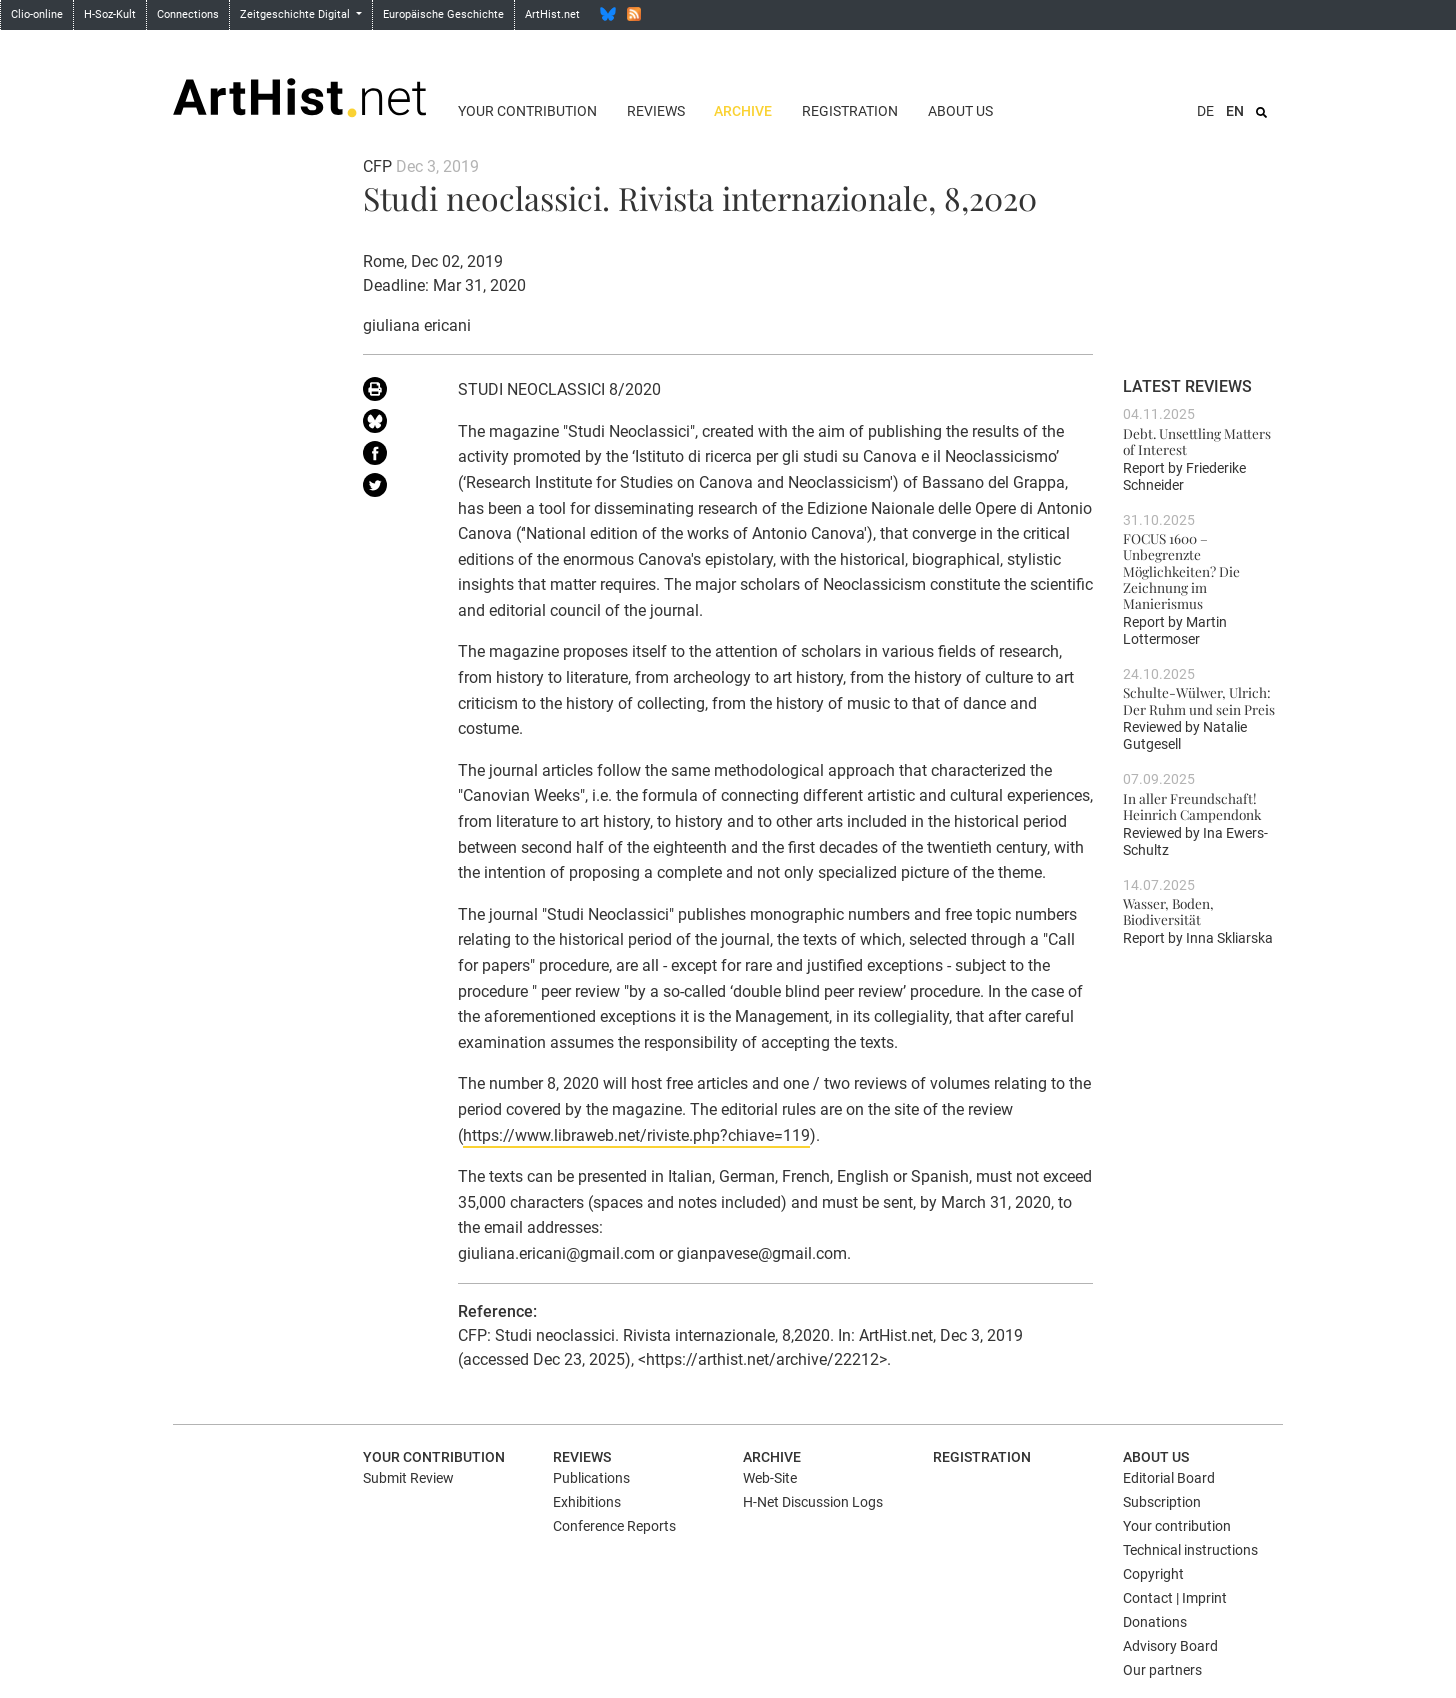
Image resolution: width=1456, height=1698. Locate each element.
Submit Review (408, 1478)
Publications (591, 1478)
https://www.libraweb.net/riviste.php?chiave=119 (636, 1135)
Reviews (656, 111)
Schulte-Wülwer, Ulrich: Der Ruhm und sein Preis (1199, 700)
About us (960, 111)
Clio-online (37, 14)
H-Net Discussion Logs (813, 1502)
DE (1205, 111)
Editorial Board (1169, 1478)
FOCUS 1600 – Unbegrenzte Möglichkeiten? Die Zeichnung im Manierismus (1181, 570)
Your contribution (527, 111)
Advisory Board (1170, 1646)
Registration (850, 111)
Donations (1155, 1622)
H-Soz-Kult (110, 14)
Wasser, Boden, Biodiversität (1168, 911)
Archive (743, 111)
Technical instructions (1190, 1550)
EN (1235, 111)
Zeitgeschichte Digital (296, 14)
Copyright (1153, 1574)
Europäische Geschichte (443, 14)
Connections (188, 14)
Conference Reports (614, 1526)
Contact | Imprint (1175, 1598)
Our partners (1162, 1670)
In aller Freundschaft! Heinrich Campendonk (1192, 806)
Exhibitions (587, 1502)
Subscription (1162, 1502)
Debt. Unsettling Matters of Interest (1197, 441)
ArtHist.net (552, 14)
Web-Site (770, 1478)
